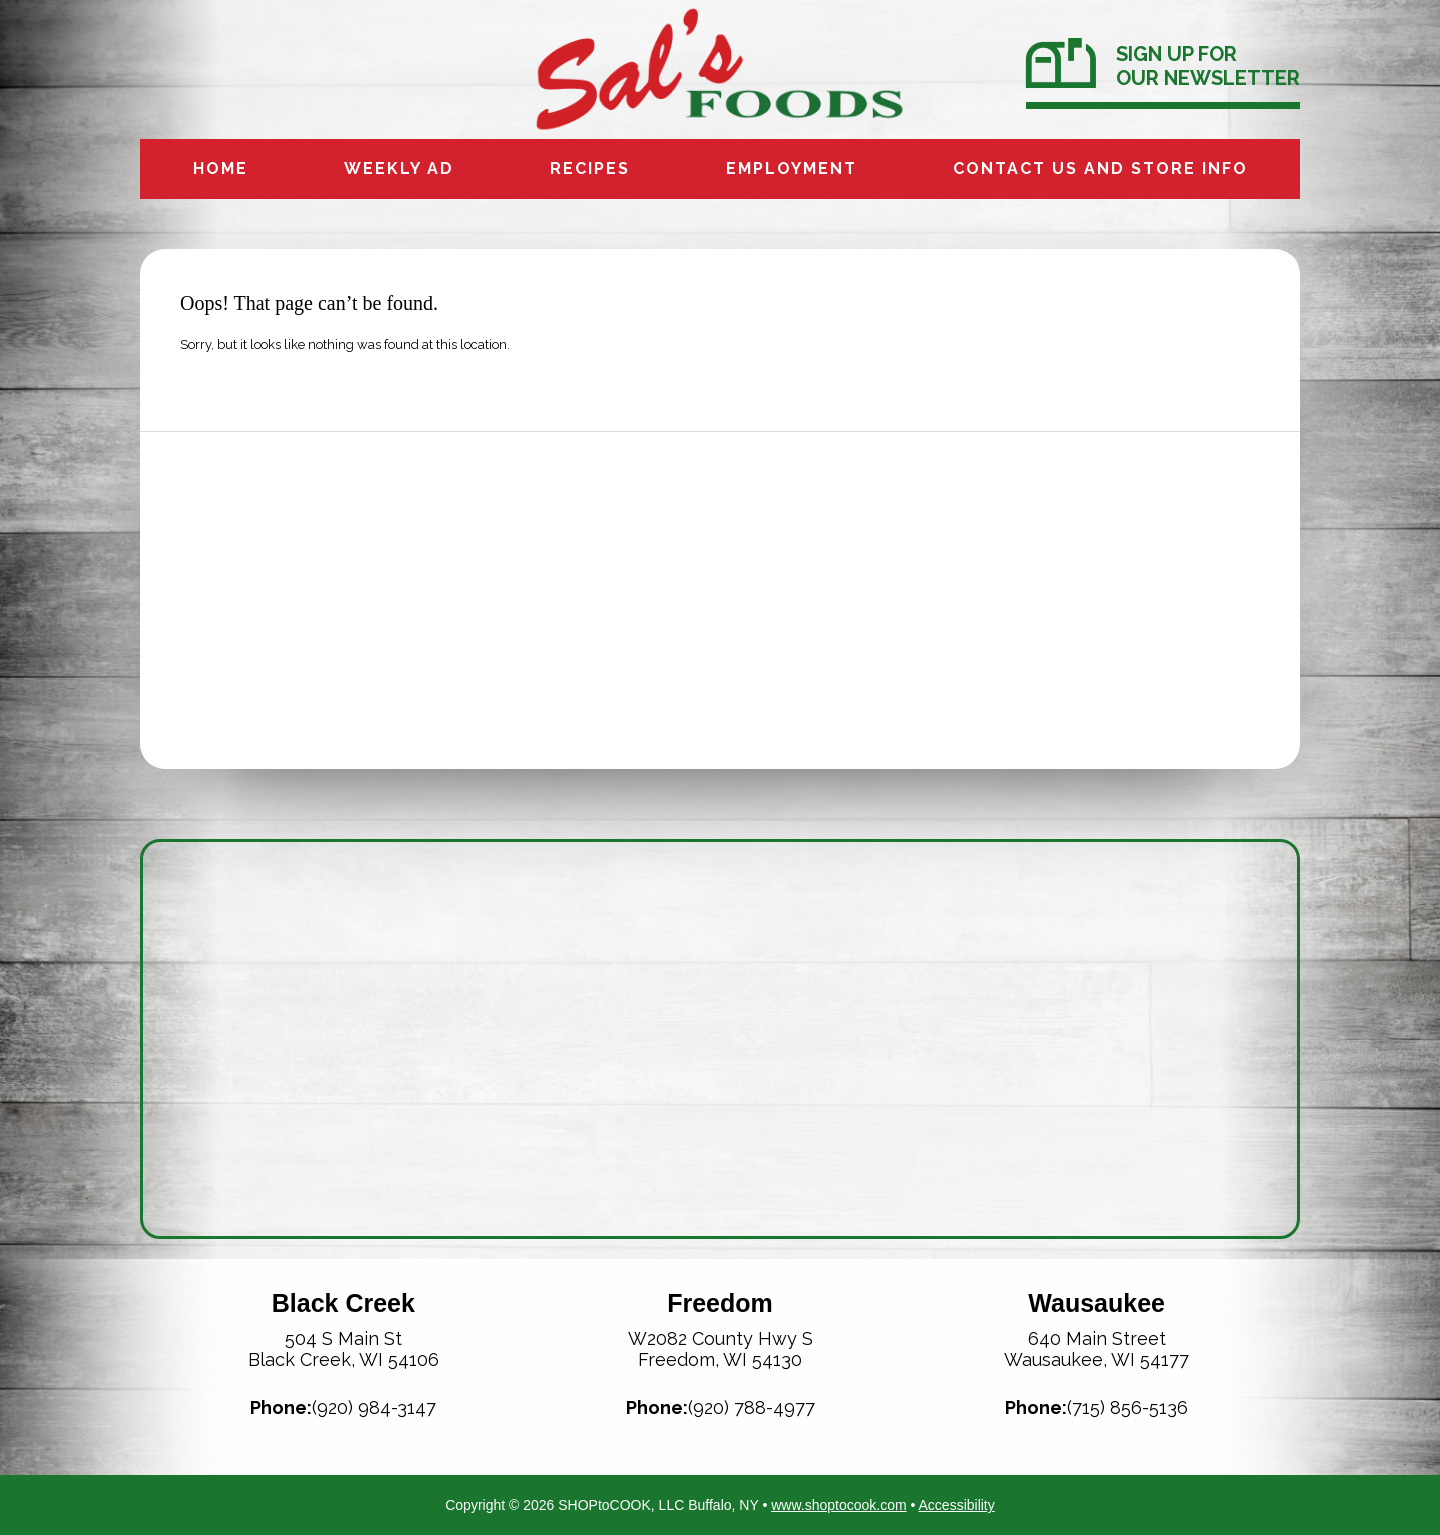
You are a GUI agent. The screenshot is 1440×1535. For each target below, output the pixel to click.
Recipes (590, 168)
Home (220, 168)
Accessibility (957, 1505)
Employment (791, 168)
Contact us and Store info (1100, 168)
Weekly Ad (399, 168)
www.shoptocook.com (838, 1505)
